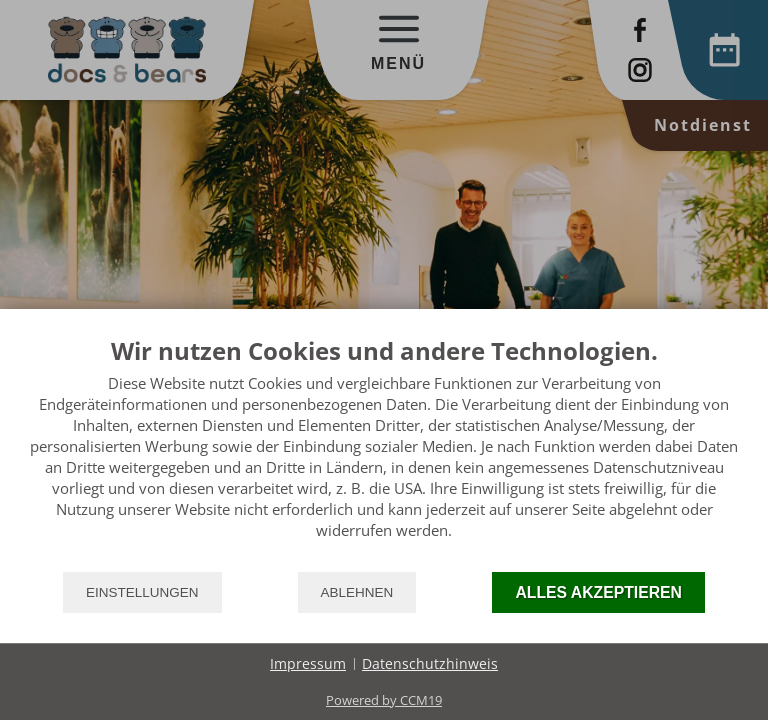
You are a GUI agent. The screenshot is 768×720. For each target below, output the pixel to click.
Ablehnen (357, 592)
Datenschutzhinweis (430, 663)
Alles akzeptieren (598, 592)
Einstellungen (142, 592)
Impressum (308, 663)
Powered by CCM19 (384, 700)
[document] (384, 453)
